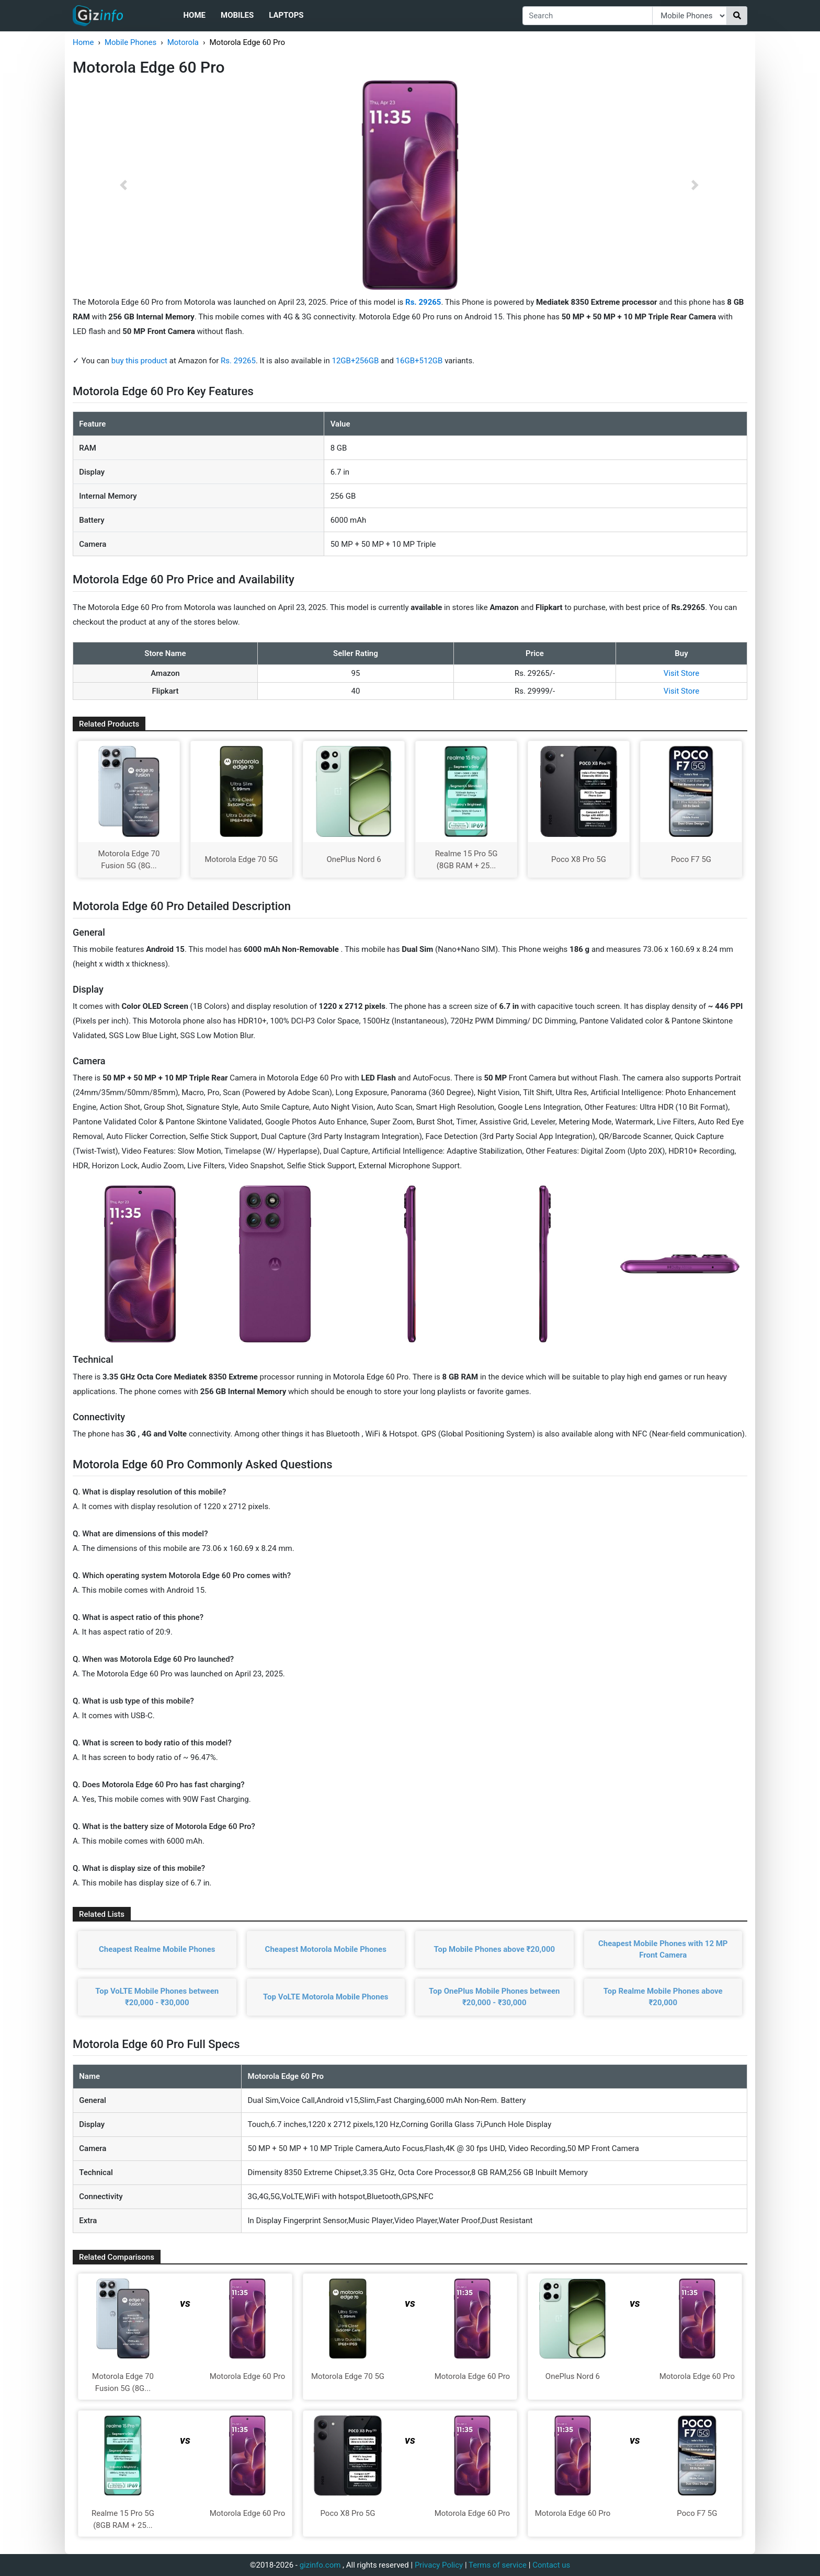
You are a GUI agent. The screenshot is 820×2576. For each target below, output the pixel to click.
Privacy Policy (439, 2565)
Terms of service (498, 2565)
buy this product (139, 360)
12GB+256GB (356, 360)
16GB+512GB (420, 360)
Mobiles (237, 15)
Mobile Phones (130, 42)
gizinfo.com (320, 2565)
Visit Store (681, 673)
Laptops (286, 15)
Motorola (183, 42)
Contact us (551, 2565)
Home (194, 15)
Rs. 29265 (238, 360)
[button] (123, 185)
